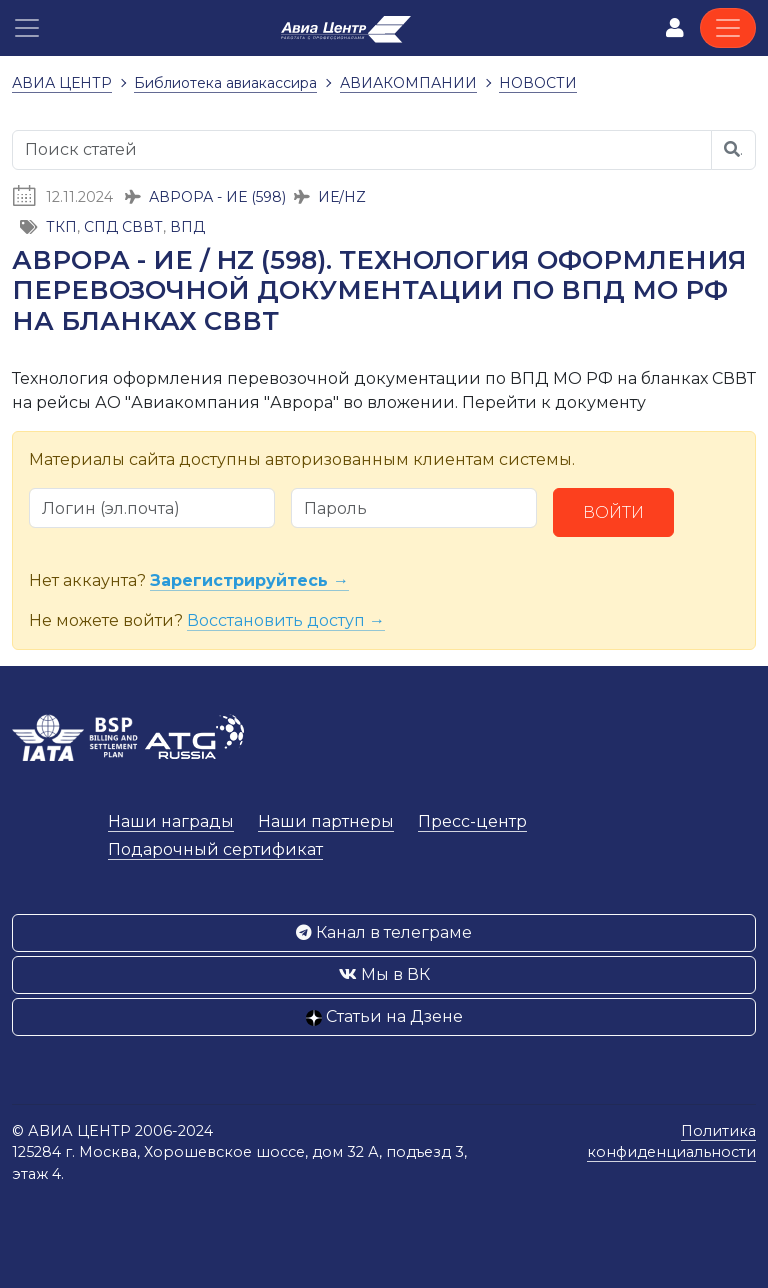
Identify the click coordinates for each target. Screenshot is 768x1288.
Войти (613, 512)
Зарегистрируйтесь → (249, 580)
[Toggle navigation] (728, 28)
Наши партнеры (326, 821)
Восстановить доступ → (286, 620)
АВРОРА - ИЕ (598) (217, 197)
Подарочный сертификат (215, 849)
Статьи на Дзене (384, 1016)
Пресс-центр (472, 821)
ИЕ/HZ (342, 197)
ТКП (61, 227)
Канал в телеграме (384, 932)
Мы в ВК (384, 974)
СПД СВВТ (123, 227)
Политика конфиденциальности (671, 1142)
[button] (27, 28)
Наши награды (171, 821)
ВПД (187, 227)
